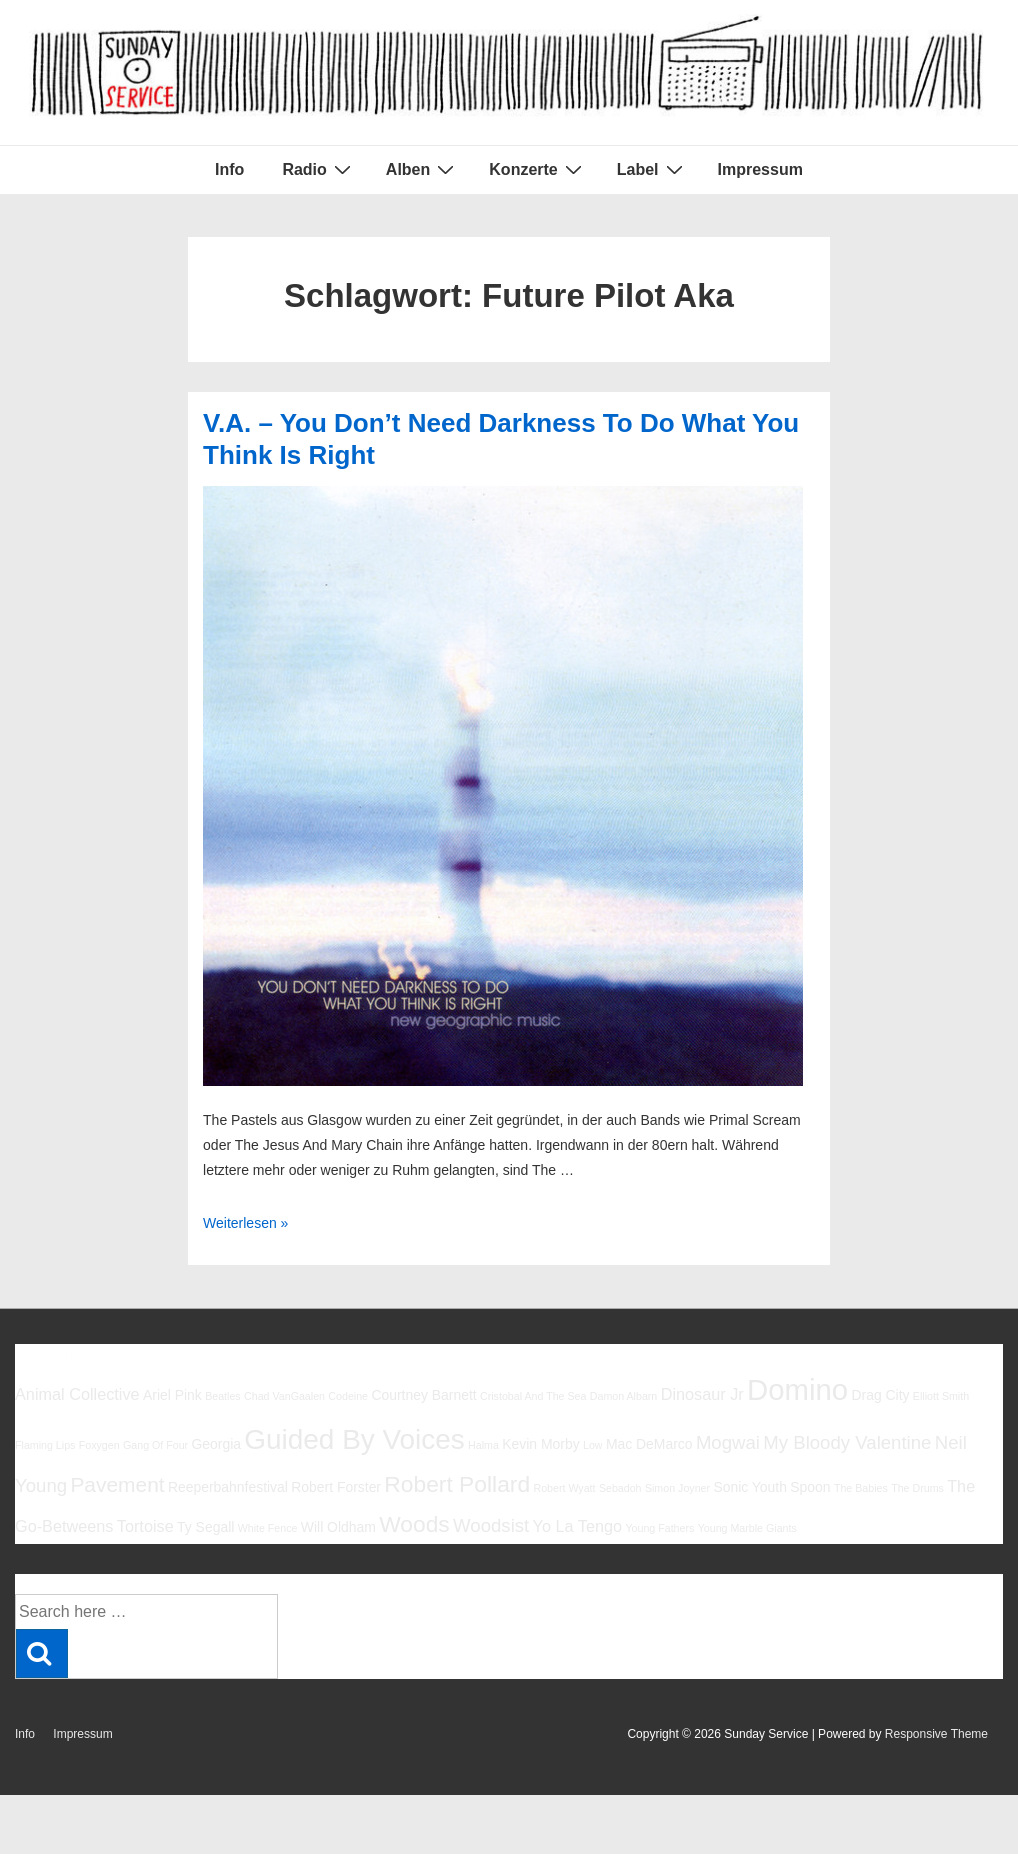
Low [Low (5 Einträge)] (593, 1445)
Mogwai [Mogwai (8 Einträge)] (728, 1442)
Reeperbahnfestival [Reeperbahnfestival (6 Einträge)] (228, 1487)
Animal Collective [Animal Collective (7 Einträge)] (77, 1394)
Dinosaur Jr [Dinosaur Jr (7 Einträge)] (702, 1394)
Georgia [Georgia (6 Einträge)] (216, 1444)
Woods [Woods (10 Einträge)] (414, 1524)
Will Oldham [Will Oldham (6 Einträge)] (338, 1527)
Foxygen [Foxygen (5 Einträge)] (99, 1445)
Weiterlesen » (245, 1223)
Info (229, 169)
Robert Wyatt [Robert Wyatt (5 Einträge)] (564, 1488)
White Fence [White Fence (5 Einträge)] (268, 1528)
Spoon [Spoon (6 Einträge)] (810, 1487)
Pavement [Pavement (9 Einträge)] (117, 1484)
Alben (422, 169)
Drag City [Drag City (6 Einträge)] (880, 1395)
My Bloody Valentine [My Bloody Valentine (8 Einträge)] (847, 1442)
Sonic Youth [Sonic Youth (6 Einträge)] (750, 1487)
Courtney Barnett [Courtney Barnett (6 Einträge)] (423, 1395)
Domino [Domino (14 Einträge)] (797, 1389)
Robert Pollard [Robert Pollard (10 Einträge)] (457, 1484)
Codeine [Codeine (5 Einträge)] (348, 1396)
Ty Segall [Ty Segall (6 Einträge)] (205, 1527)
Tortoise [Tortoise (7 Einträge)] (145, 1526)
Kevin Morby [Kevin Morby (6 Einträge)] (540, 1444)
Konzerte (537, 169)
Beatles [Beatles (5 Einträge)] (223, 1396)
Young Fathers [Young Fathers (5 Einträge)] (659, 1528)
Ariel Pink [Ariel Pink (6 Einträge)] (172, 1395)
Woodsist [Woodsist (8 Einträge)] (491, 1525)
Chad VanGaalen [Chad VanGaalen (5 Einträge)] (284, 1396)
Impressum (760, 169)
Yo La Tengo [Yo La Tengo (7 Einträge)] (577, 1526)
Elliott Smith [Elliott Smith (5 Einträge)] (941, 1396)
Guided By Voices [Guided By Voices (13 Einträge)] (354, 1439)
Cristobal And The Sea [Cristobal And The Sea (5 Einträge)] (533, 1396)
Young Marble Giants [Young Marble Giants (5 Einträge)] (747, 1528)
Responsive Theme (936, 1734)
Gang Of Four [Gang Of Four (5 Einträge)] (155, 1445)
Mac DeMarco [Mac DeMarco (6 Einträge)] (649, 1444)
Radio (318, 169)
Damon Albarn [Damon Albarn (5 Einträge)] (624, 1396)
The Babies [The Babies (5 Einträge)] (861, 1488)
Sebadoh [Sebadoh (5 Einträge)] (620, 1488)
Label (652, 169)
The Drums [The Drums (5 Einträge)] (917, 1488)
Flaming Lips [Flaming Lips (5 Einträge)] (45, 1445)
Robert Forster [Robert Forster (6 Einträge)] (336, 1487)
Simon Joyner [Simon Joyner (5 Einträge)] (677, 1488)
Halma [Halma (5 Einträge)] (483, 1445)
